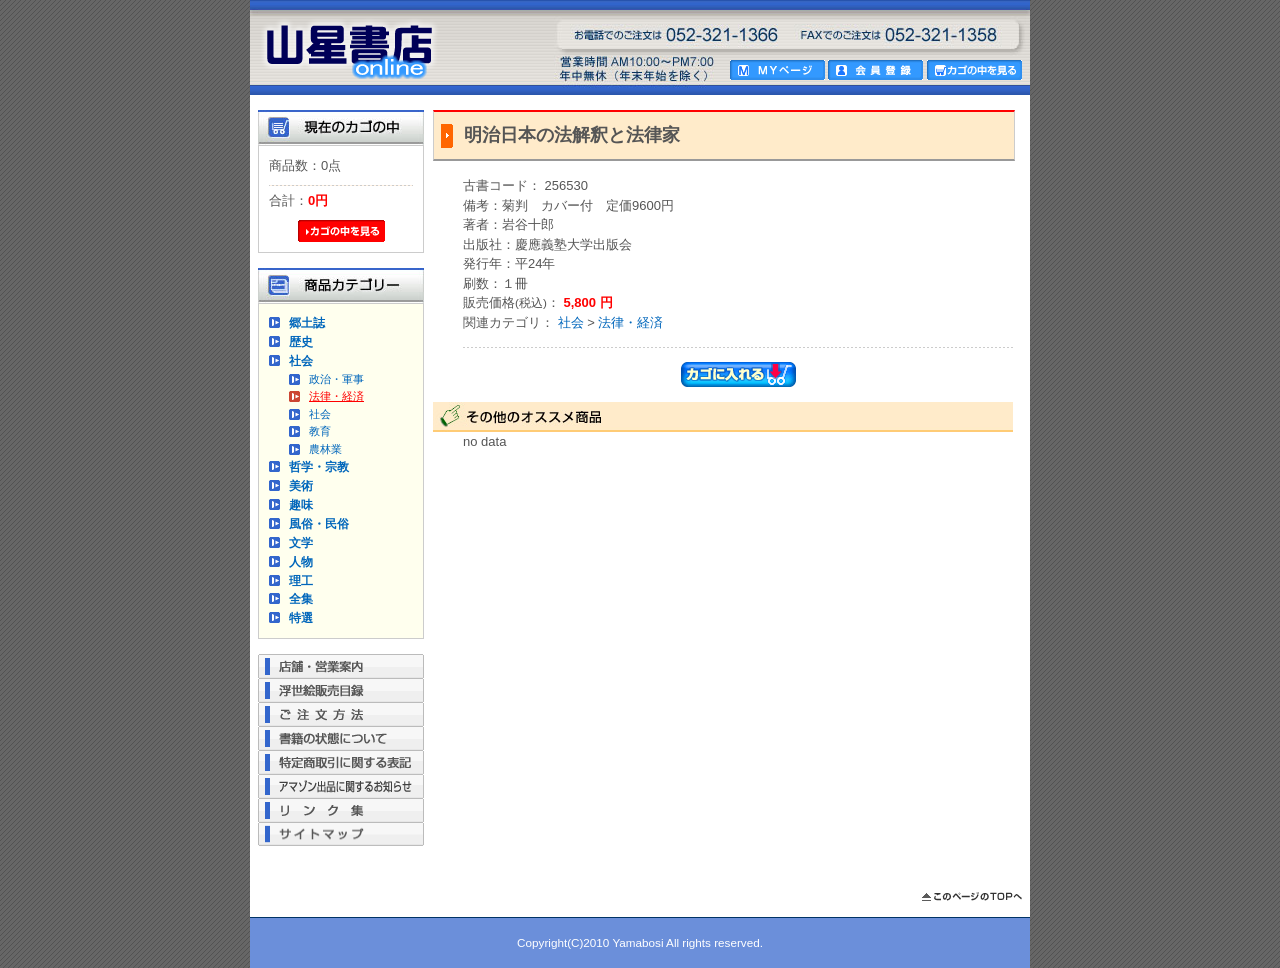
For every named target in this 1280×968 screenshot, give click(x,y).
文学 (301, 542)
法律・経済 (336, 396)
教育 (320, 431)
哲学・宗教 (319, 466)
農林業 (325, 449)
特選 (301, 617)
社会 (301, 360)
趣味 (301, 504)
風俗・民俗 (319, 523)
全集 (301, 598)
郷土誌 (307, 322)
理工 (301, 580)
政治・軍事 (336, 379)
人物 (301, 561)
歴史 (301, 341)
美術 (301, 485)
